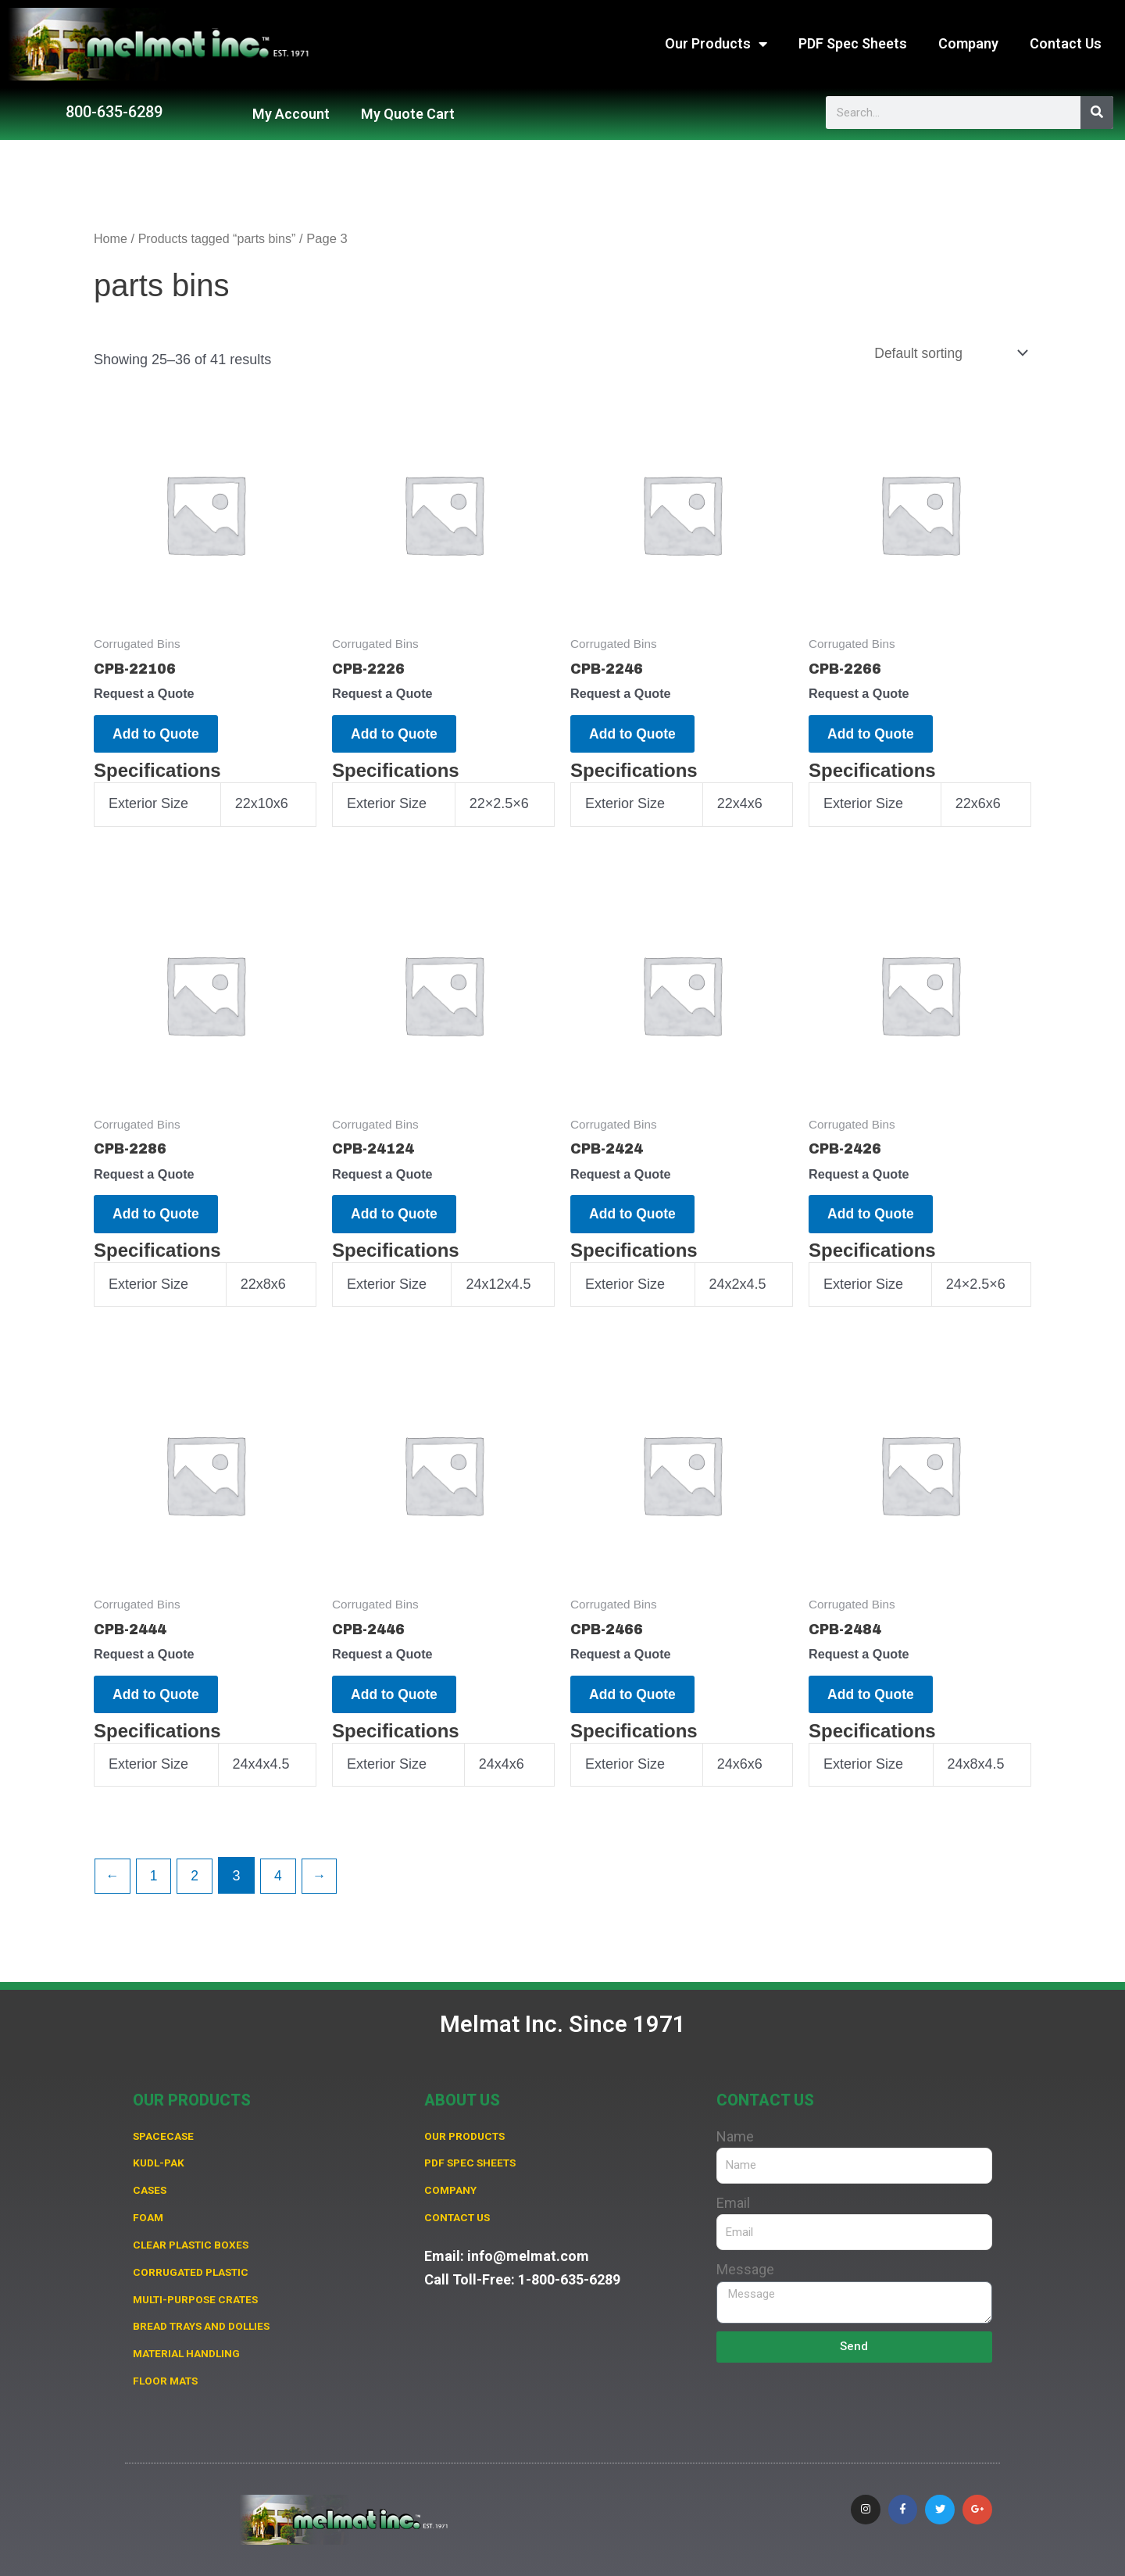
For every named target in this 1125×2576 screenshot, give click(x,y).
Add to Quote (161, 736)
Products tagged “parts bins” (220, 238)
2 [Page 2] (198, 1890)
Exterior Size (148, 809)
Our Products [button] (716, 44)
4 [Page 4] (282, 1890)
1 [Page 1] (155, 1890)
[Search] (1096, 112)
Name (735, 2129)
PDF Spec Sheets (852, 43)
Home (111, 238)
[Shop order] (946, 353)
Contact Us (1066, 43)
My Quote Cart (408, 114)
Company (968, 43)
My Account (291, 114)
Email (733, 2196)
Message (745, 2262)
